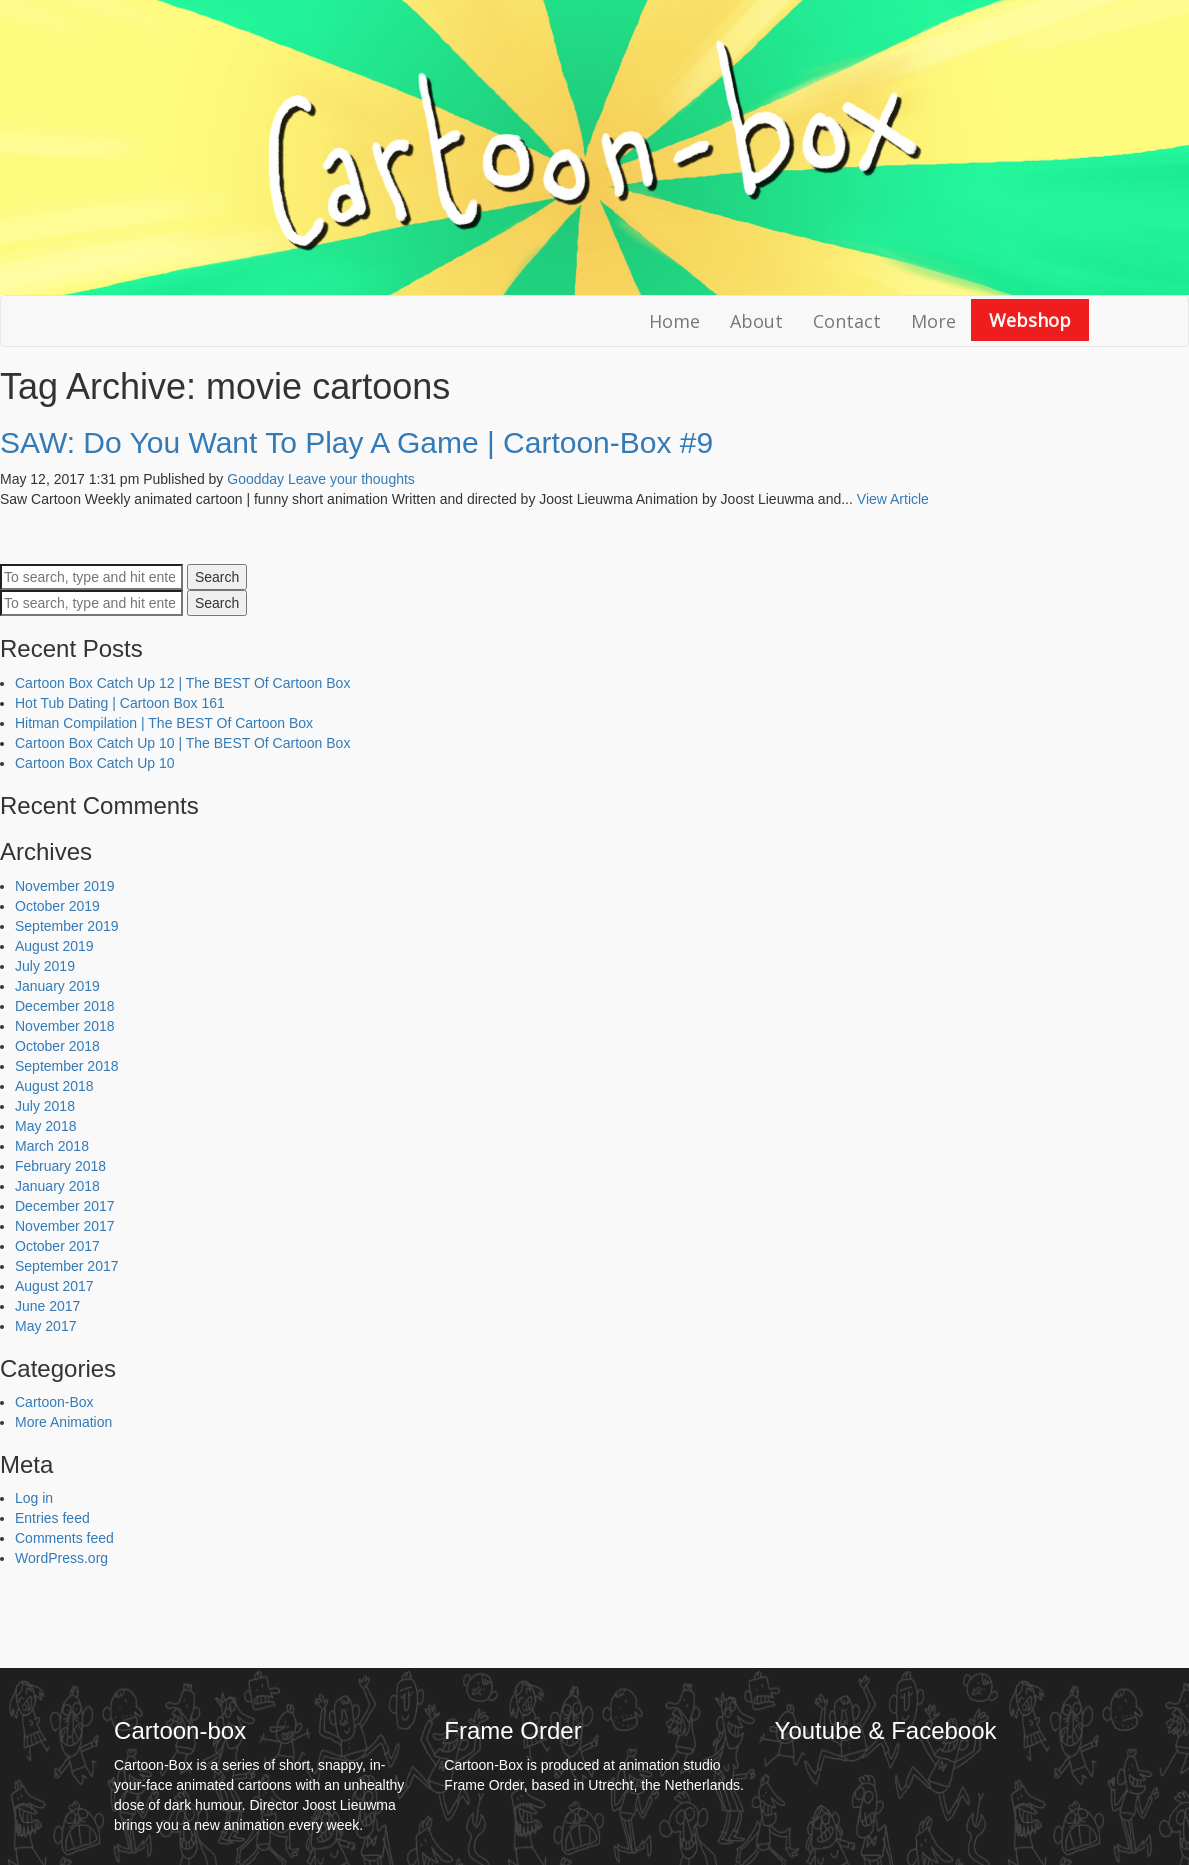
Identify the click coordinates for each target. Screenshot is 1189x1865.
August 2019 (54, 946)
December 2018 (65, 1006)
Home (674, 321)
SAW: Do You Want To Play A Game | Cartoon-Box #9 (356, 442)
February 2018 (60, 1166)
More (933, 321)
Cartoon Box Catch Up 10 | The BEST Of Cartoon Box (182, 743)
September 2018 (67, 1066)
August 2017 (54, 1286)
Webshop (1030, 320)
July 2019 (45, 966)
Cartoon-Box (54, 1402)
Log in (34, 1498)
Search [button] (217, 577)
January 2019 (57, 986)
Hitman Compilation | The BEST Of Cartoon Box (164, 723)
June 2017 (47, 1306)
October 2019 (57, 906)
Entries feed (52, 1518)
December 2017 (65, 1206)
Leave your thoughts (351, 479)
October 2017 (57, 1246)
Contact (847, 321)
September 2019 (67, 926)
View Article (893, 499)
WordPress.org (61, 1558)
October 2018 (57, 1046)
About (756, 321)
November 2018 (65, 1026)
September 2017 (67, 1266)
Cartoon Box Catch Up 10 (95, 763)
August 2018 (54, 1086)
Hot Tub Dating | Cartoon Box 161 (120, 703)
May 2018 (45, 1126)
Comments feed (64, 1538)
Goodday (255, 479)
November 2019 (65, 886)
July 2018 (45, 1106)
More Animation (63, 1422)
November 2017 (65, 1226)
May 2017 (45, 1326)
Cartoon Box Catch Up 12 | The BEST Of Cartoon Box (182, 683)
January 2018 (57, 1186)
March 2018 (52, 1146)
